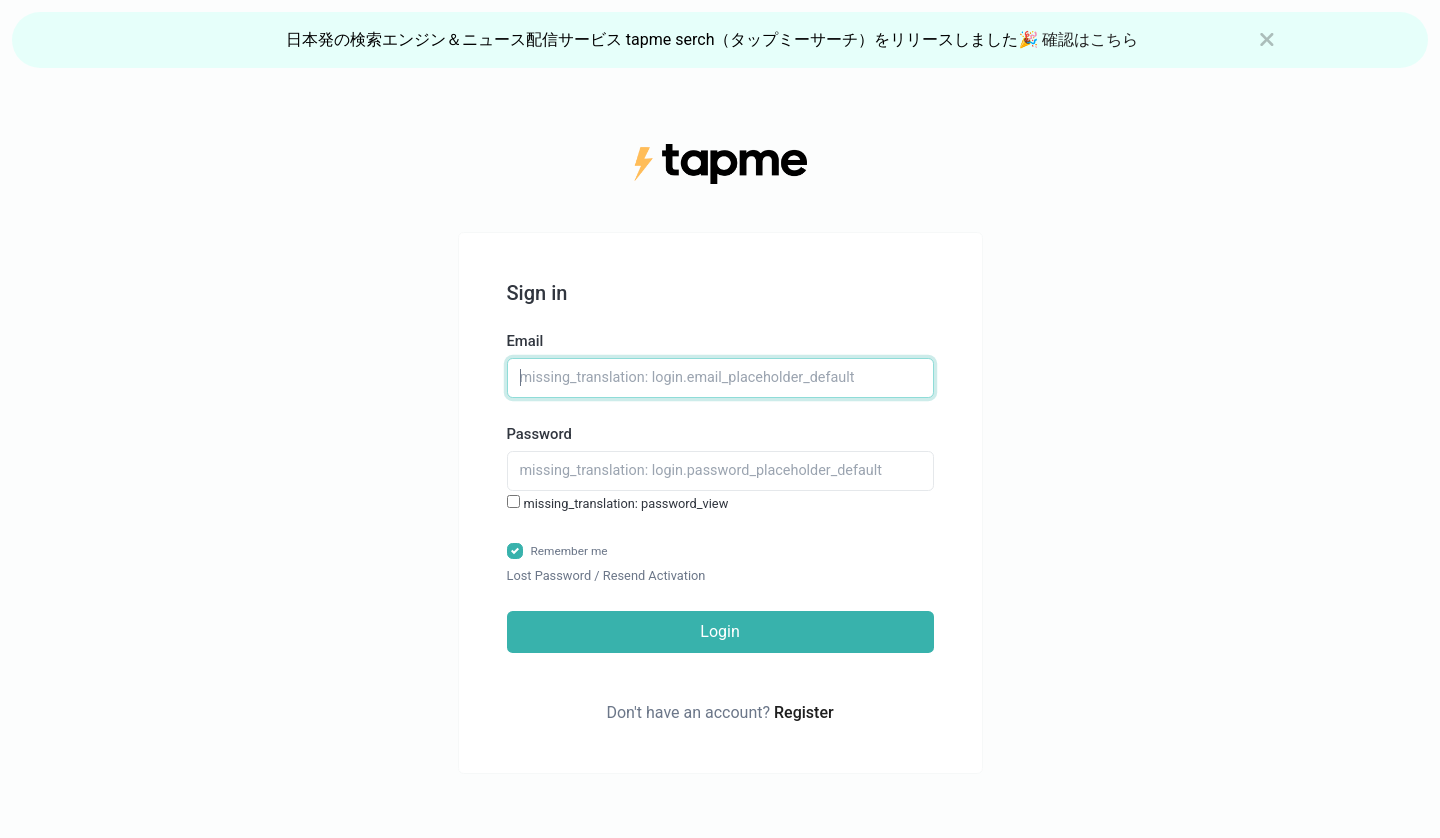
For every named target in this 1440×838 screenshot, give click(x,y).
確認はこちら (1090, 39)
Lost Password (549, 575)
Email (525, 341)
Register (804, 712)
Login (719, 631)
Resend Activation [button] (654, 575)
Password (539, 434)
